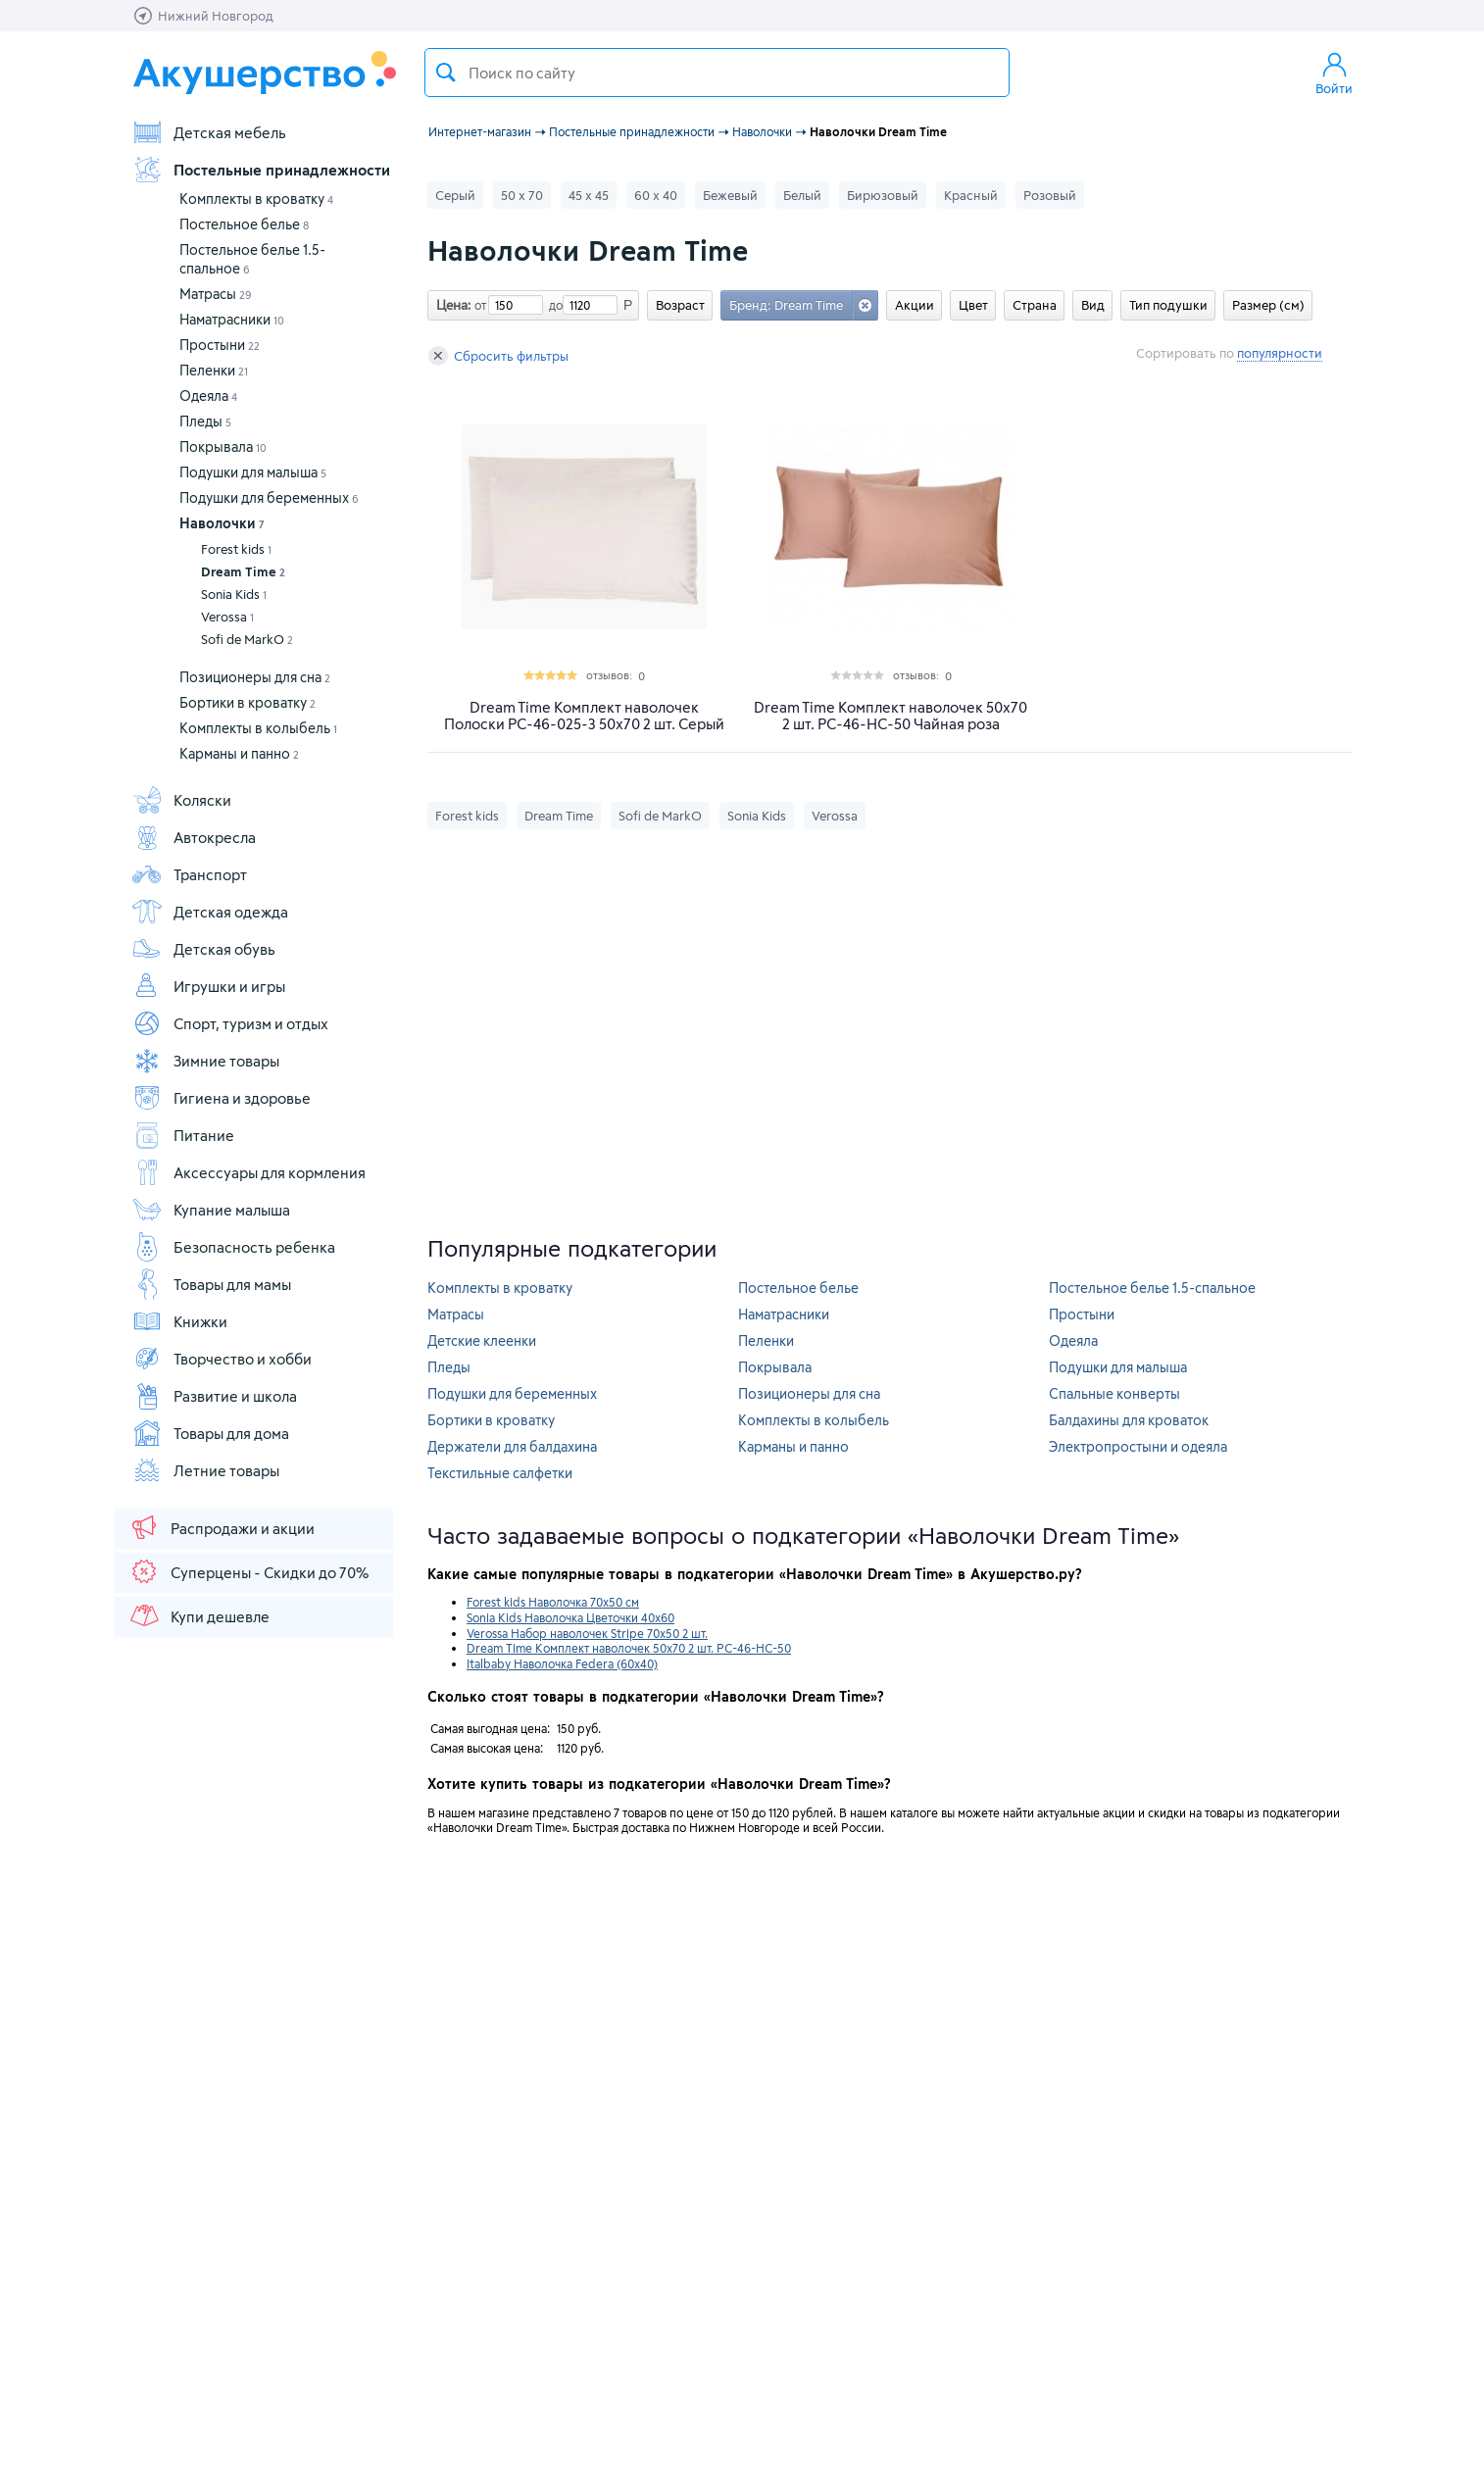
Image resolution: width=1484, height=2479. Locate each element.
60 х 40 (655, 195)
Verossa (227, 616)
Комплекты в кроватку (256, 198)
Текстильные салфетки (499, 1472)
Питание (182, 1135)
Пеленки (213, 370)
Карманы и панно (239, 753)
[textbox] (717, 72)
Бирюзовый (882, 195)
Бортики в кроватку (247, 702)
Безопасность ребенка (233, 1247)
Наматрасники (231, 319)
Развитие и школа (214, 1396)
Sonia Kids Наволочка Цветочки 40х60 (570, 1617)
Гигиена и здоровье (221, 1098)
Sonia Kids (234, 594)
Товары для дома (210, 1433)
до (553, 305)
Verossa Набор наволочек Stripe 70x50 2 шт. (587, 1633)
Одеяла (208, 395)
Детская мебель (208, 132)
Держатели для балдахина (512, 1446)
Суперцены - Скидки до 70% (248, 1571)
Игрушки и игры (208, 986)
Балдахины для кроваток (1129, 1420)
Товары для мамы (211, 1284)
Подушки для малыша (252, 472)
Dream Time (243, 571)
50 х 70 (522, 195)
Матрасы (215, 293)
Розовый (1049, 195)
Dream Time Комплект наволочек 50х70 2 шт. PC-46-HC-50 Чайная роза (890, 715)
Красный (971, 195)
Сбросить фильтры (498, 356)
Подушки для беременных (269, 497)
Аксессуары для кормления (248, 1172)
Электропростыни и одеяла (1138, 1446)
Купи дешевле (199, 1615)
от (478, 305)
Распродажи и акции (221, 1527)
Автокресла (193, 837)
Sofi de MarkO (247, 639)
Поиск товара (446, 72)
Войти (1334, 72)
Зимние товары (205, 1060)
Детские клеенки (481, 1340)
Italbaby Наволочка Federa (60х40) (562, 1663)
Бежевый (730, 195)
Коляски (181, 800)
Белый (802, 195)
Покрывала (223, 446)
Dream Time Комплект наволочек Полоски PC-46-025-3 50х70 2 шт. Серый (584, 715)
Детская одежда (209, 911)
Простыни (219, 344)
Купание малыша (210, 1209)
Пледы (205, 421)
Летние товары (205, 1470)
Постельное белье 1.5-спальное (1152, 1287)
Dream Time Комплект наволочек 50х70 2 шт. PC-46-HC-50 (629, 1648)
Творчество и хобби (221, 1358)
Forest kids (236, 549)
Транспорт (189, 874)
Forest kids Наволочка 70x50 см (553, 1602)
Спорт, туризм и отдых (229, 1023)
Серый (455, 195)
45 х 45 (589, 195)
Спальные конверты (1114, 1393)
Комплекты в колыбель (258, 727)
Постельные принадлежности (260, 169)
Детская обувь (203, 949)
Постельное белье (244, 224)
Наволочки (222, 523)
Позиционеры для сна (254, 677)
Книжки (179, 1321)
